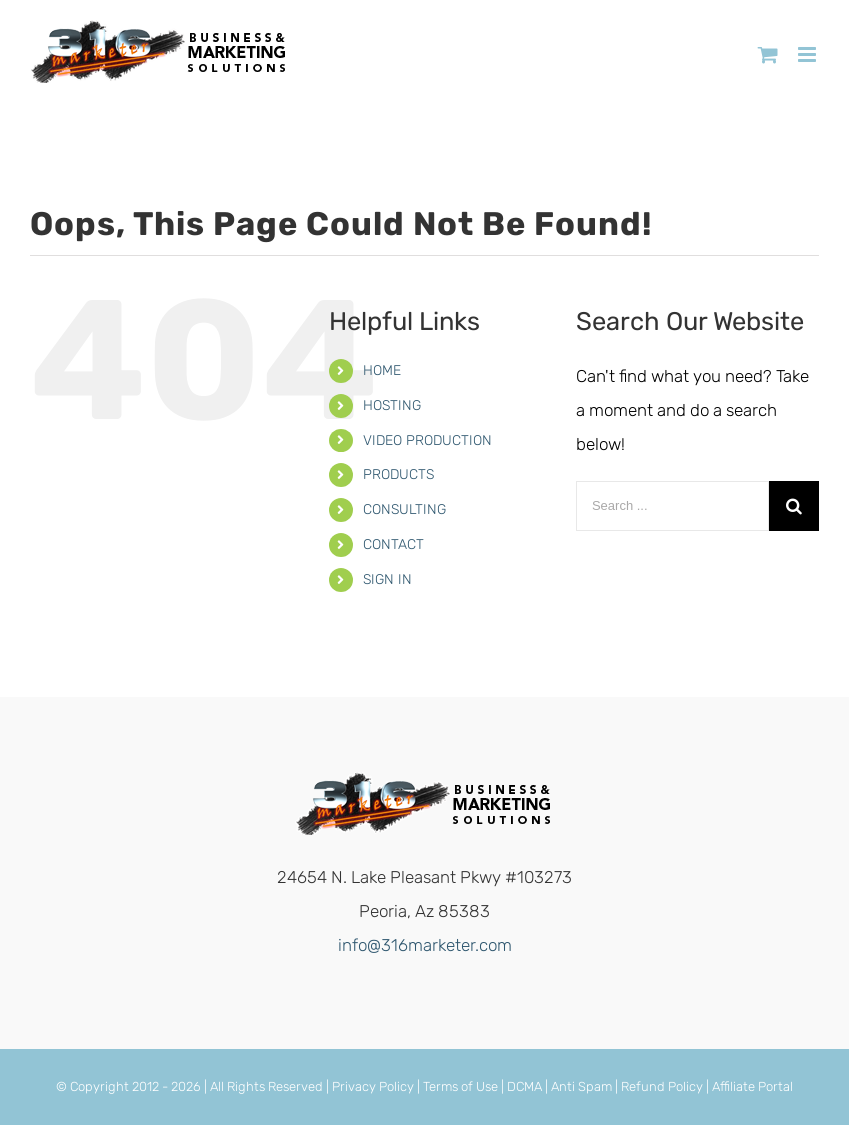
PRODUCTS (398, 474)
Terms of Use (460, 1086)
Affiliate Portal (752, 1086)
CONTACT (393, 544)
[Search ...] (672, 506)
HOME (382, 370)
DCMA (524, 1086)
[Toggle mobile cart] (768, 54)
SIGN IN (387, 579)
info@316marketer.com (425, 945)
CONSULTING (404, 509)
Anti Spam (581, 1086)
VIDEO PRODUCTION (427, 440)
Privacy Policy (373, 1086)
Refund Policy (662, 1086)
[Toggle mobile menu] (808, 54)
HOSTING (392, 405)
